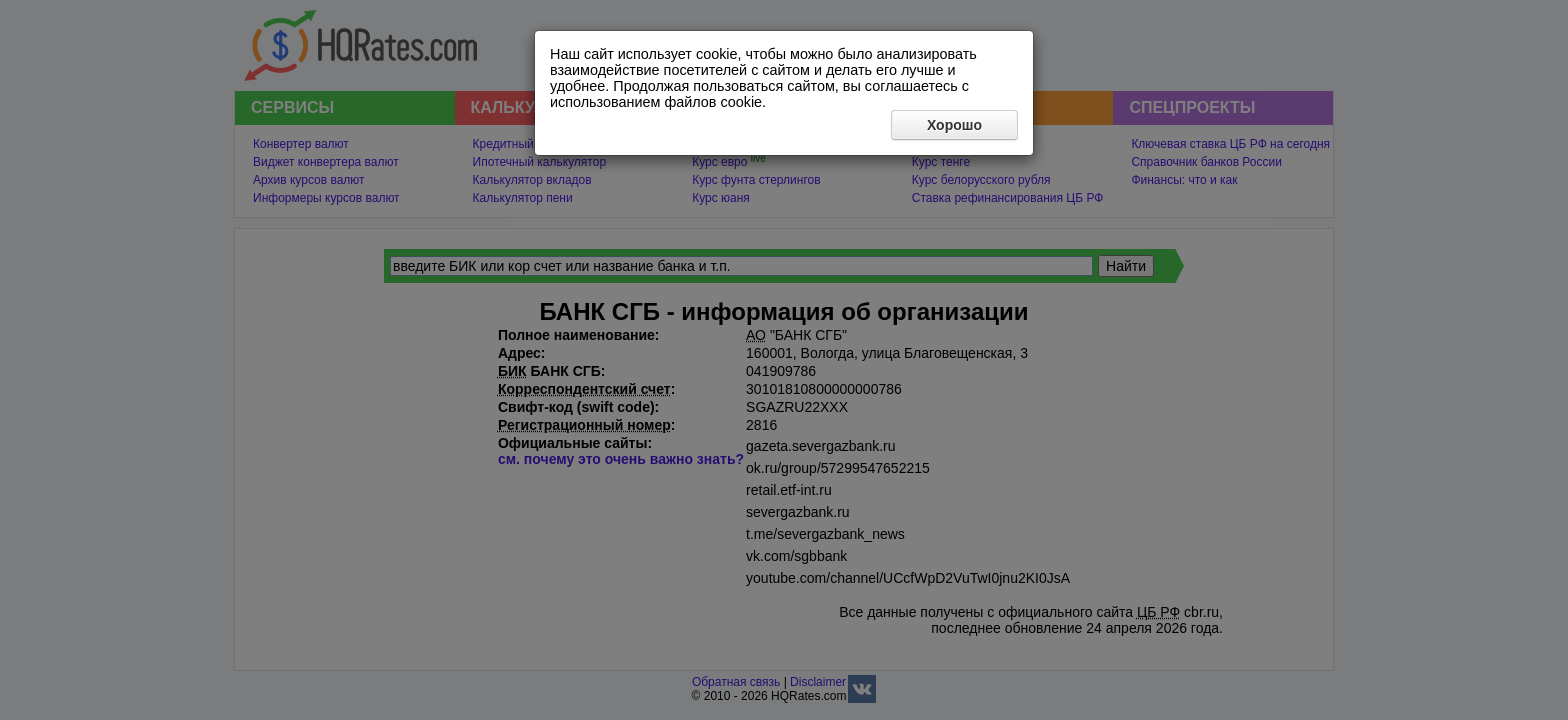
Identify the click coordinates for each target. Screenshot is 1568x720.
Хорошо (954, 125)
